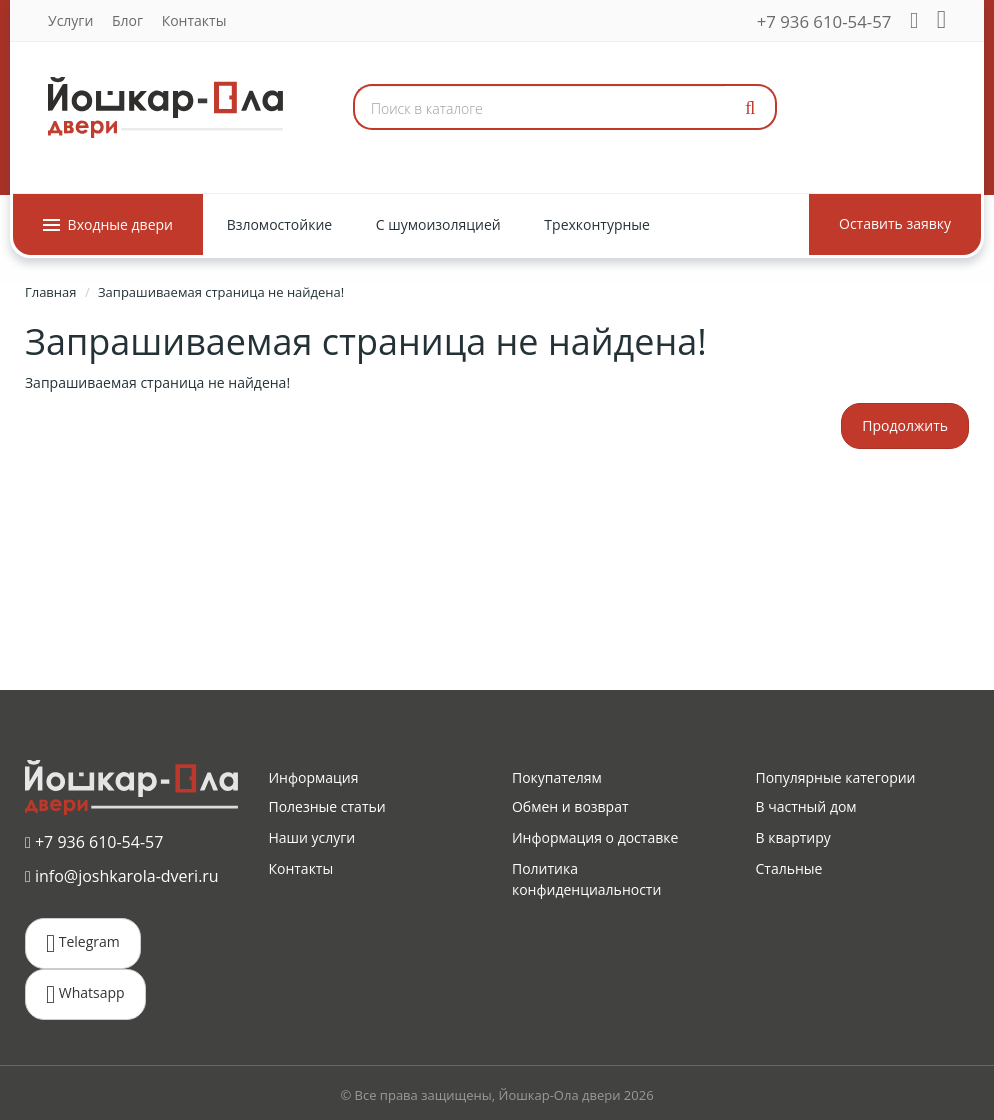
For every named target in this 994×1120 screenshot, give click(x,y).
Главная (51, 292)
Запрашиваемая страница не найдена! (221, 292)
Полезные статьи (326, 806)
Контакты (194, 20)
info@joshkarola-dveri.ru (122, 876)
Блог (127, 20)
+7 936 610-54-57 (824, 21)
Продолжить (905, 425)
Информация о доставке (595, 837)
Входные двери (108, 224)
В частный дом (805, 806)
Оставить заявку (895, 223)
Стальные (788, 868)
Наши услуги (311, 837)
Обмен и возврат (570, 806)
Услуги (70, 20)
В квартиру (792, 837)
